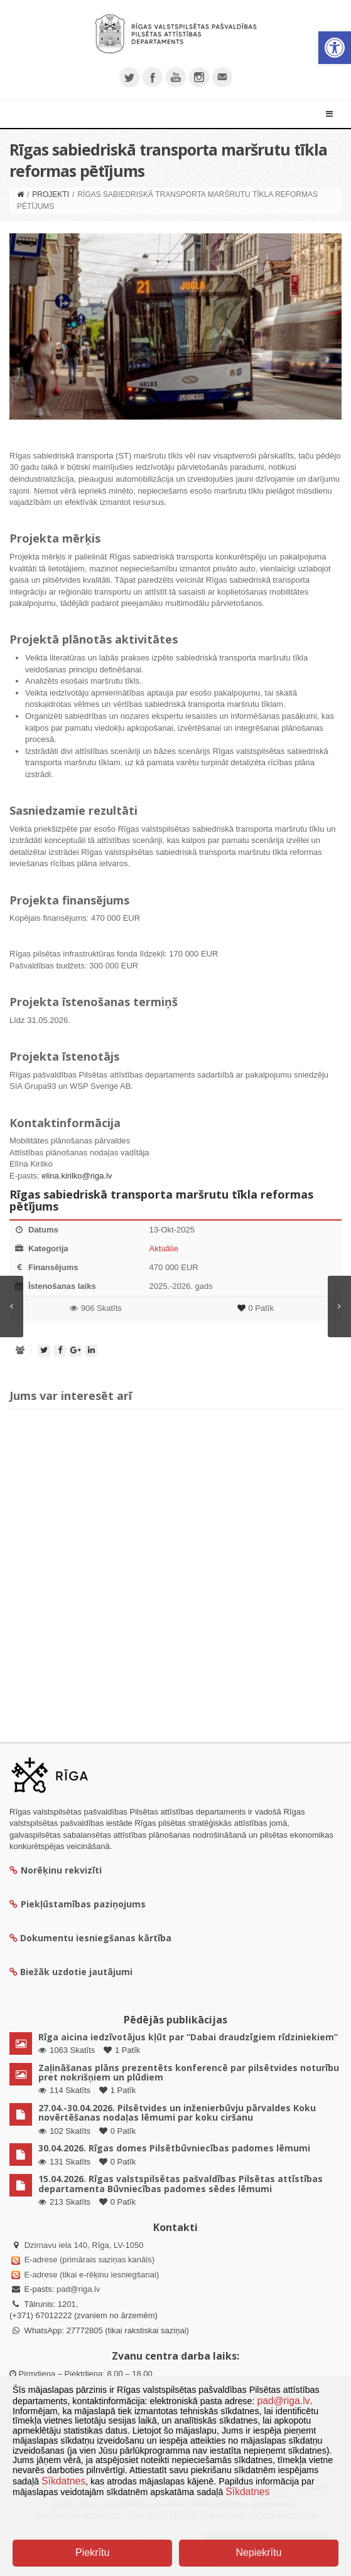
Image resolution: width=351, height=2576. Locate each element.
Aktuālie (163, 1248)
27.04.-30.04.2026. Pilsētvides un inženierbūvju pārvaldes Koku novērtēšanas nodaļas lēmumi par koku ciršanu (177, 2112)
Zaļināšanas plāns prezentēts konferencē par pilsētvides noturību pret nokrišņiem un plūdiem (188, 2072)
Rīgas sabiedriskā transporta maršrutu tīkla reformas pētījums (161, 1200)
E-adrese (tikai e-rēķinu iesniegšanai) (90, 2274)
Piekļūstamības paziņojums (77, 1904)
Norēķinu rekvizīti (55, 1870)
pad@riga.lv (78, 2289)
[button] (334, 47)
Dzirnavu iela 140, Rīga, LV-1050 (84, 2245)
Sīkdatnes (63, 2481)
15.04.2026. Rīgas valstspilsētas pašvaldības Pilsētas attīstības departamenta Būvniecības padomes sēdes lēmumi (180, 2183)
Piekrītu (92, 2552)
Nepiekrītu (258, 2552)
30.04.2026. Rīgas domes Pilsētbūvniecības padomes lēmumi (174, 2148)
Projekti (50, 194)
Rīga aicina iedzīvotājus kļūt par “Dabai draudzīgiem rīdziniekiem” (188, 2037)
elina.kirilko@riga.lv (76, 1175)
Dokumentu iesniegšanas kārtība (95, 1938)
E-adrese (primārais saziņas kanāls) (89, 2259)
